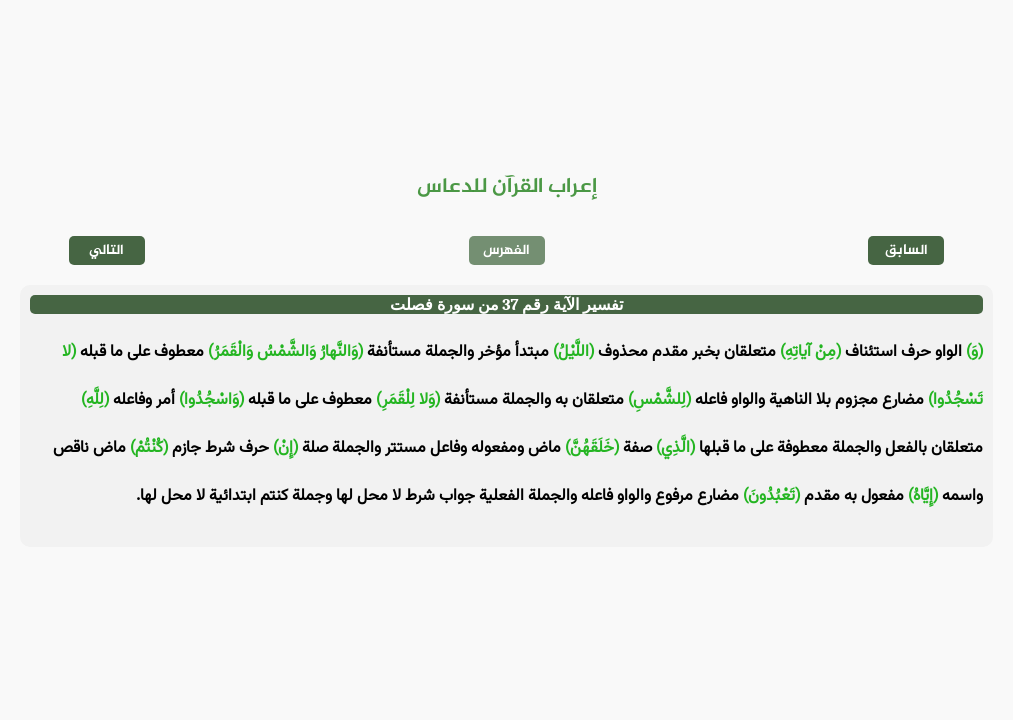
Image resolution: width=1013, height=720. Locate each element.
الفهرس (506, 250)
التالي (106, 250)
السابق (906, 250)
